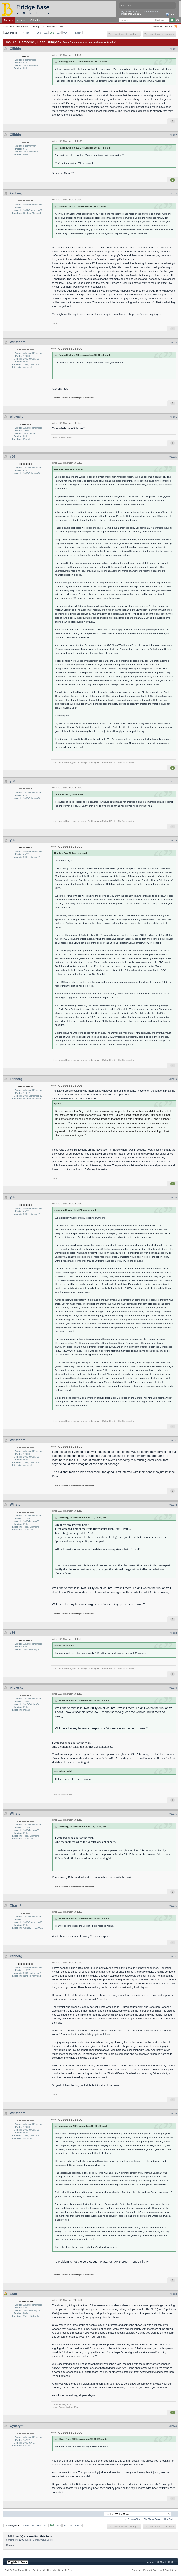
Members (21, 20)
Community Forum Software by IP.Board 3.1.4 (153, 2570)
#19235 (173, 1814)
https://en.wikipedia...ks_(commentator (74, 1098)
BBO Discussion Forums (15, 26)
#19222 (173, 135)
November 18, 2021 (65, 860)
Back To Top (11, 2570)
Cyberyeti (17, 2426)
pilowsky (16, 416)
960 (39, 32)
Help (170, 14)
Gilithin (15, 48)
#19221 (173, 49)
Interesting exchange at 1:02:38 (74, 1533)
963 (59, 32)
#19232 (173, 1505)
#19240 (173, 2426)
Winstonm (17, 342)
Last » (78, 32)
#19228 (173, 840)
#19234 (173, 1688)
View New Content (162, 26)
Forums (8, 20)
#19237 (173, 1956)
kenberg (16, 193)
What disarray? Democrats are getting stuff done (80, 1217)
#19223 (173, 193)
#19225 (173, 417)
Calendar (35, 20)
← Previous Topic (133, 2519)
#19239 (173, 2294)
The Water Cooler (54, 26)
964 (65, 32)
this (105, 1653)
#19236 (173, 1906)
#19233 (173, 1633)
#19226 (173, 457)
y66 (12, 456)
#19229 (173, 1079)
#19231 (173, 1440)
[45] (69, 1122)
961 (46, 32)
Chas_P (15, 1905)
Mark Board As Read (63, 2570)
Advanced (177, 20)
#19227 (173, 781)
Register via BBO (132, 14)
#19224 (173, 342)
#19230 (173, 1197)
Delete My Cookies (42, 2570)
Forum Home (24, 2570)
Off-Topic (36, 26)
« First (26, 32)
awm (13, 2293)
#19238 (173, 2113)
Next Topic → (170, 2519)
